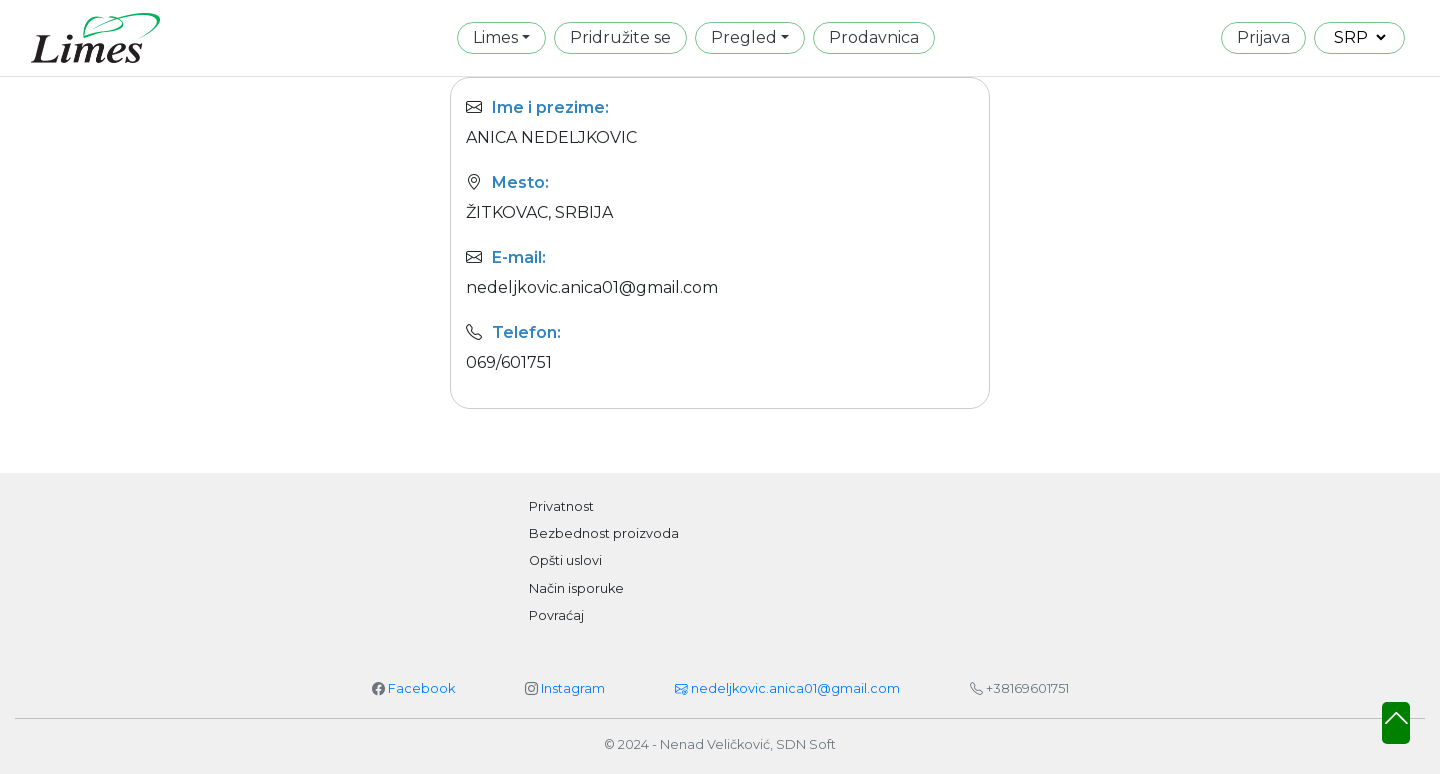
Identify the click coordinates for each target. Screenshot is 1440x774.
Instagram (573, 688)
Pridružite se (620, 37)
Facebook (421, 688)
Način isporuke (576, 588)
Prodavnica (874, 37)
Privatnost (561, 506)
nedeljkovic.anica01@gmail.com (787, 688)
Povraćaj (556, 615)
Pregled (744, 37)
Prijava (1263, 37)
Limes (495, 37)
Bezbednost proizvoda (604, 533)
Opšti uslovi (565, 560)
